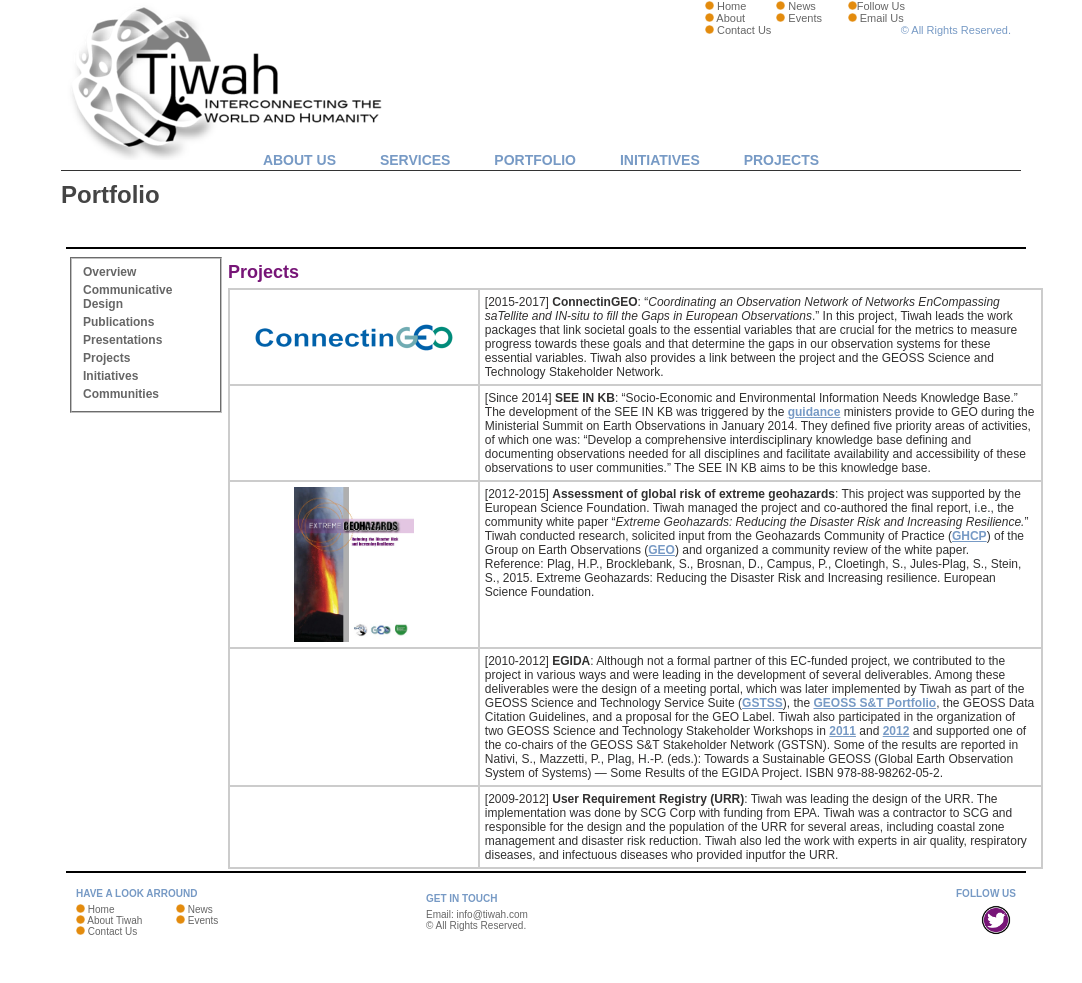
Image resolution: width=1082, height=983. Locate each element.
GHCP (969, 536)
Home (731, 6)
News (802, 6)
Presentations (122, 340)
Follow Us (881, 6)
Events (805, 18)
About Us (299, 160)
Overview (109, 272)
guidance (814, 412)
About (730, 18)
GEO (661, 550)
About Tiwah (114, 920)
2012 (896, 731)
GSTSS (762, 703)
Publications (118, 322)
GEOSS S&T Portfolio (874, 703)
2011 (842, 731)
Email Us (882, 18)
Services (415, 160)
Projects (781, 160)
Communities (121, 394)
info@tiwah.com (492, 914)
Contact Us (744, 30)
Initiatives (660, 160)
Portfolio (535, 160)
